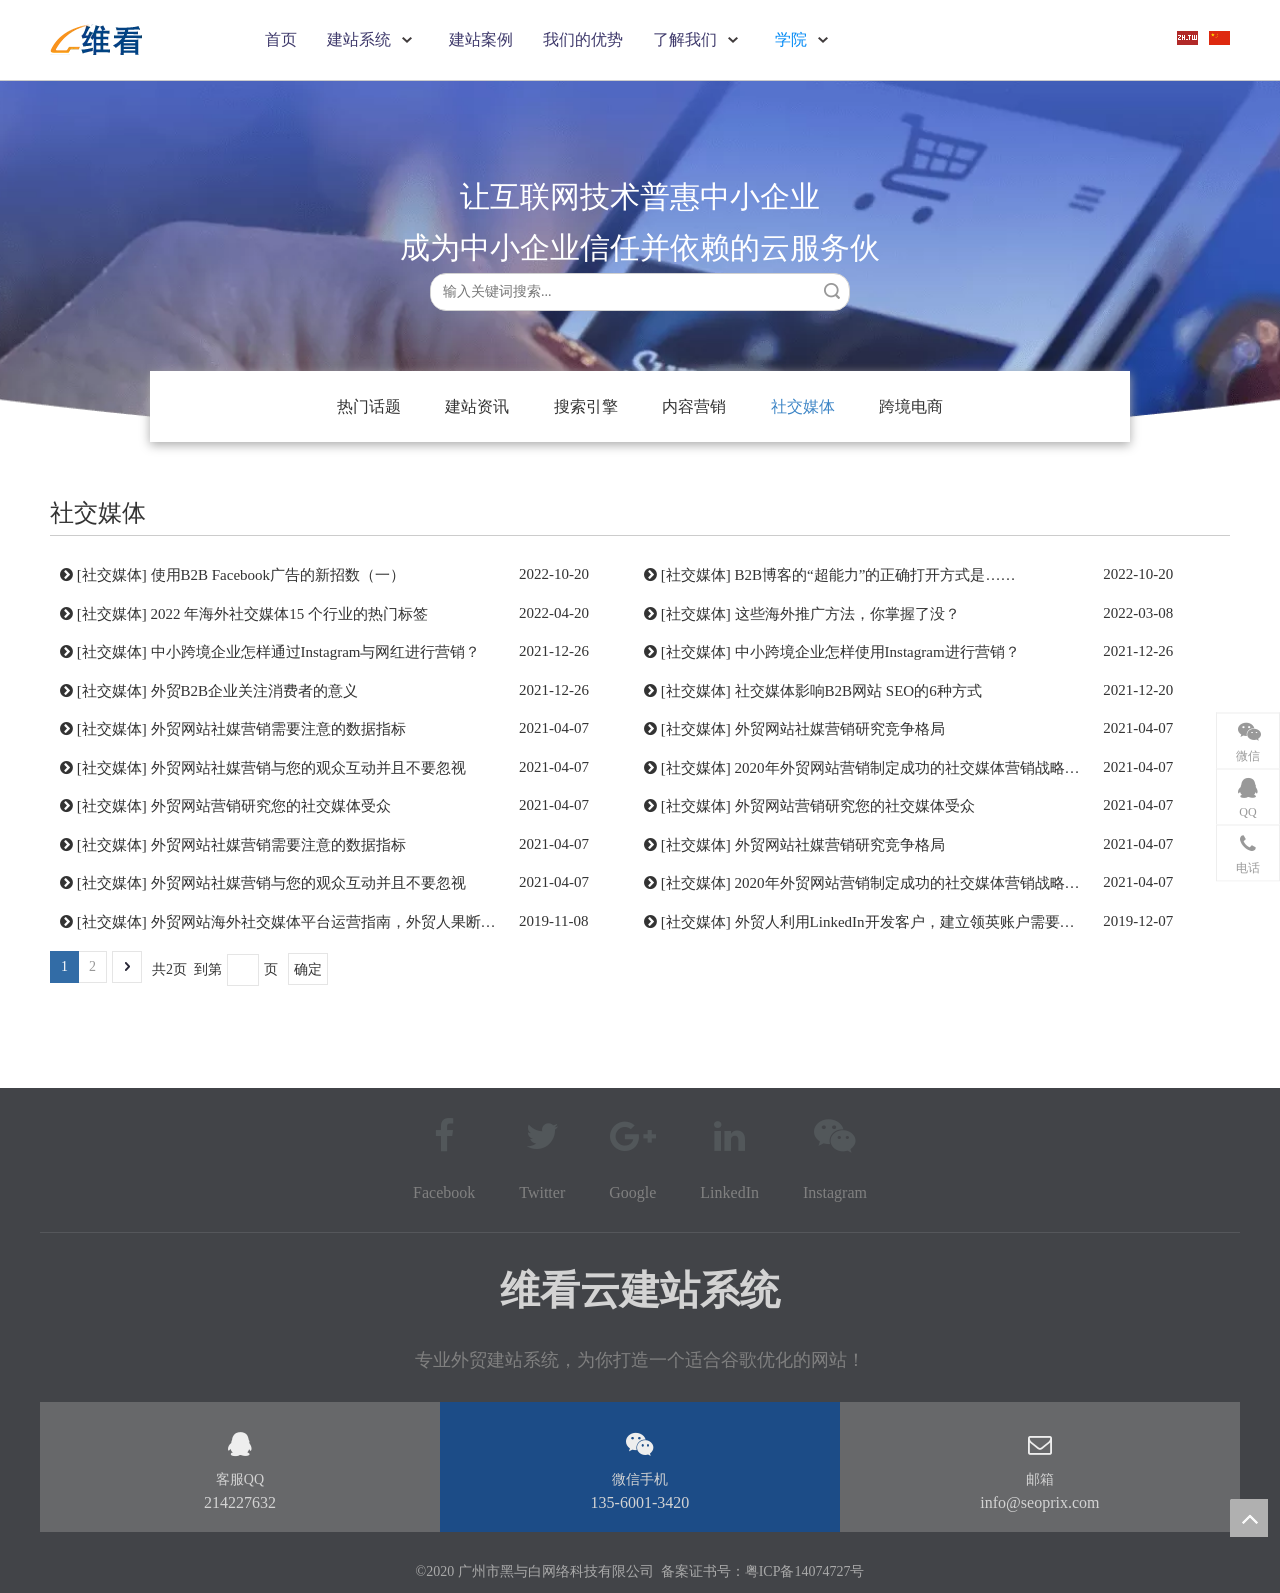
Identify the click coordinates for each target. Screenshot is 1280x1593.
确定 (308, 969)
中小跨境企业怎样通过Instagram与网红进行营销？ (316, 652)
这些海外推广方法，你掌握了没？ (847, 614)
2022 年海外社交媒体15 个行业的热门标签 (290, 614)
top (1249, 1518)
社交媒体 (803, 406)
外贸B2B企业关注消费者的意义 (255, 691)
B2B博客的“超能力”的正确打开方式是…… (875, 575)
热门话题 (369, 406)
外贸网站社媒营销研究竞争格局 (840, 729)
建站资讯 (477, 406)
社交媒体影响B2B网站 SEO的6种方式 (858, 691)
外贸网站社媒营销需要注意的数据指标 (278, 729)
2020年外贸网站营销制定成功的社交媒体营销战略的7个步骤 (934, 768)
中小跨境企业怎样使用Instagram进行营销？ (877, 652)
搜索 (832, 290)
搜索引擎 (586, 406)
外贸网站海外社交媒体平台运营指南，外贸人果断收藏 (331, 922)
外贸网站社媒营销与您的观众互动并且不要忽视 (308, 768)
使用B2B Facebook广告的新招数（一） (278, 575)
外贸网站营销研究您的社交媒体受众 (271, 806)
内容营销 (694, 406)
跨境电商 (911, 406)
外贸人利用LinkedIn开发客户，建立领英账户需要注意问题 (927, 922)
